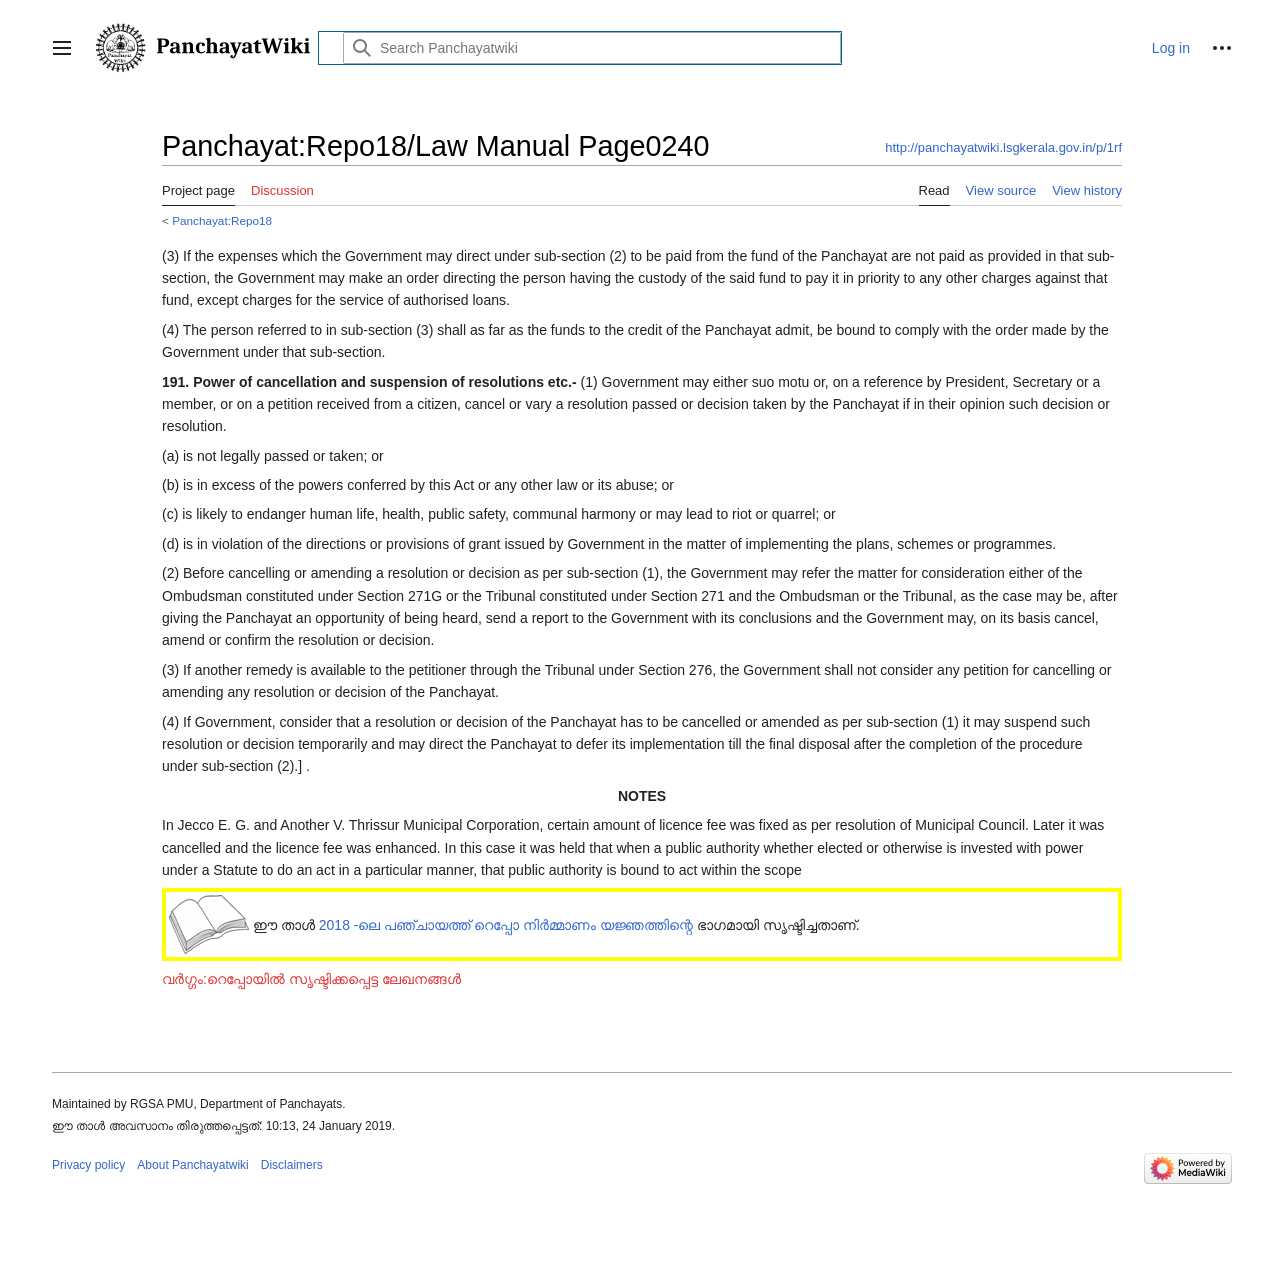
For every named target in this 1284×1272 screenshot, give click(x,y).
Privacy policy (88, 1165)
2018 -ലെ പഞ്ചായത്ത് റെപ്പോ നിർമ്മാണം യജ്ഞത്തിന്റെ (506, 925)
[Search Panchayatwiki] (592, 48)
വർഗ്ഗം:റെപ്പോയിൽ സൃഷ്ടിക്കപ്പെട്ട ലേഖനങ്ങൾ (311, 979)
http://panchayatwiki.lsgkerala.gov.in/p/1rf (1003, 147)
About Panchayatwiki (192, 1165)
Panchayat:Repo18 (222, 220)
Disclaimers (292, 1165)
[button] (62, 48)
